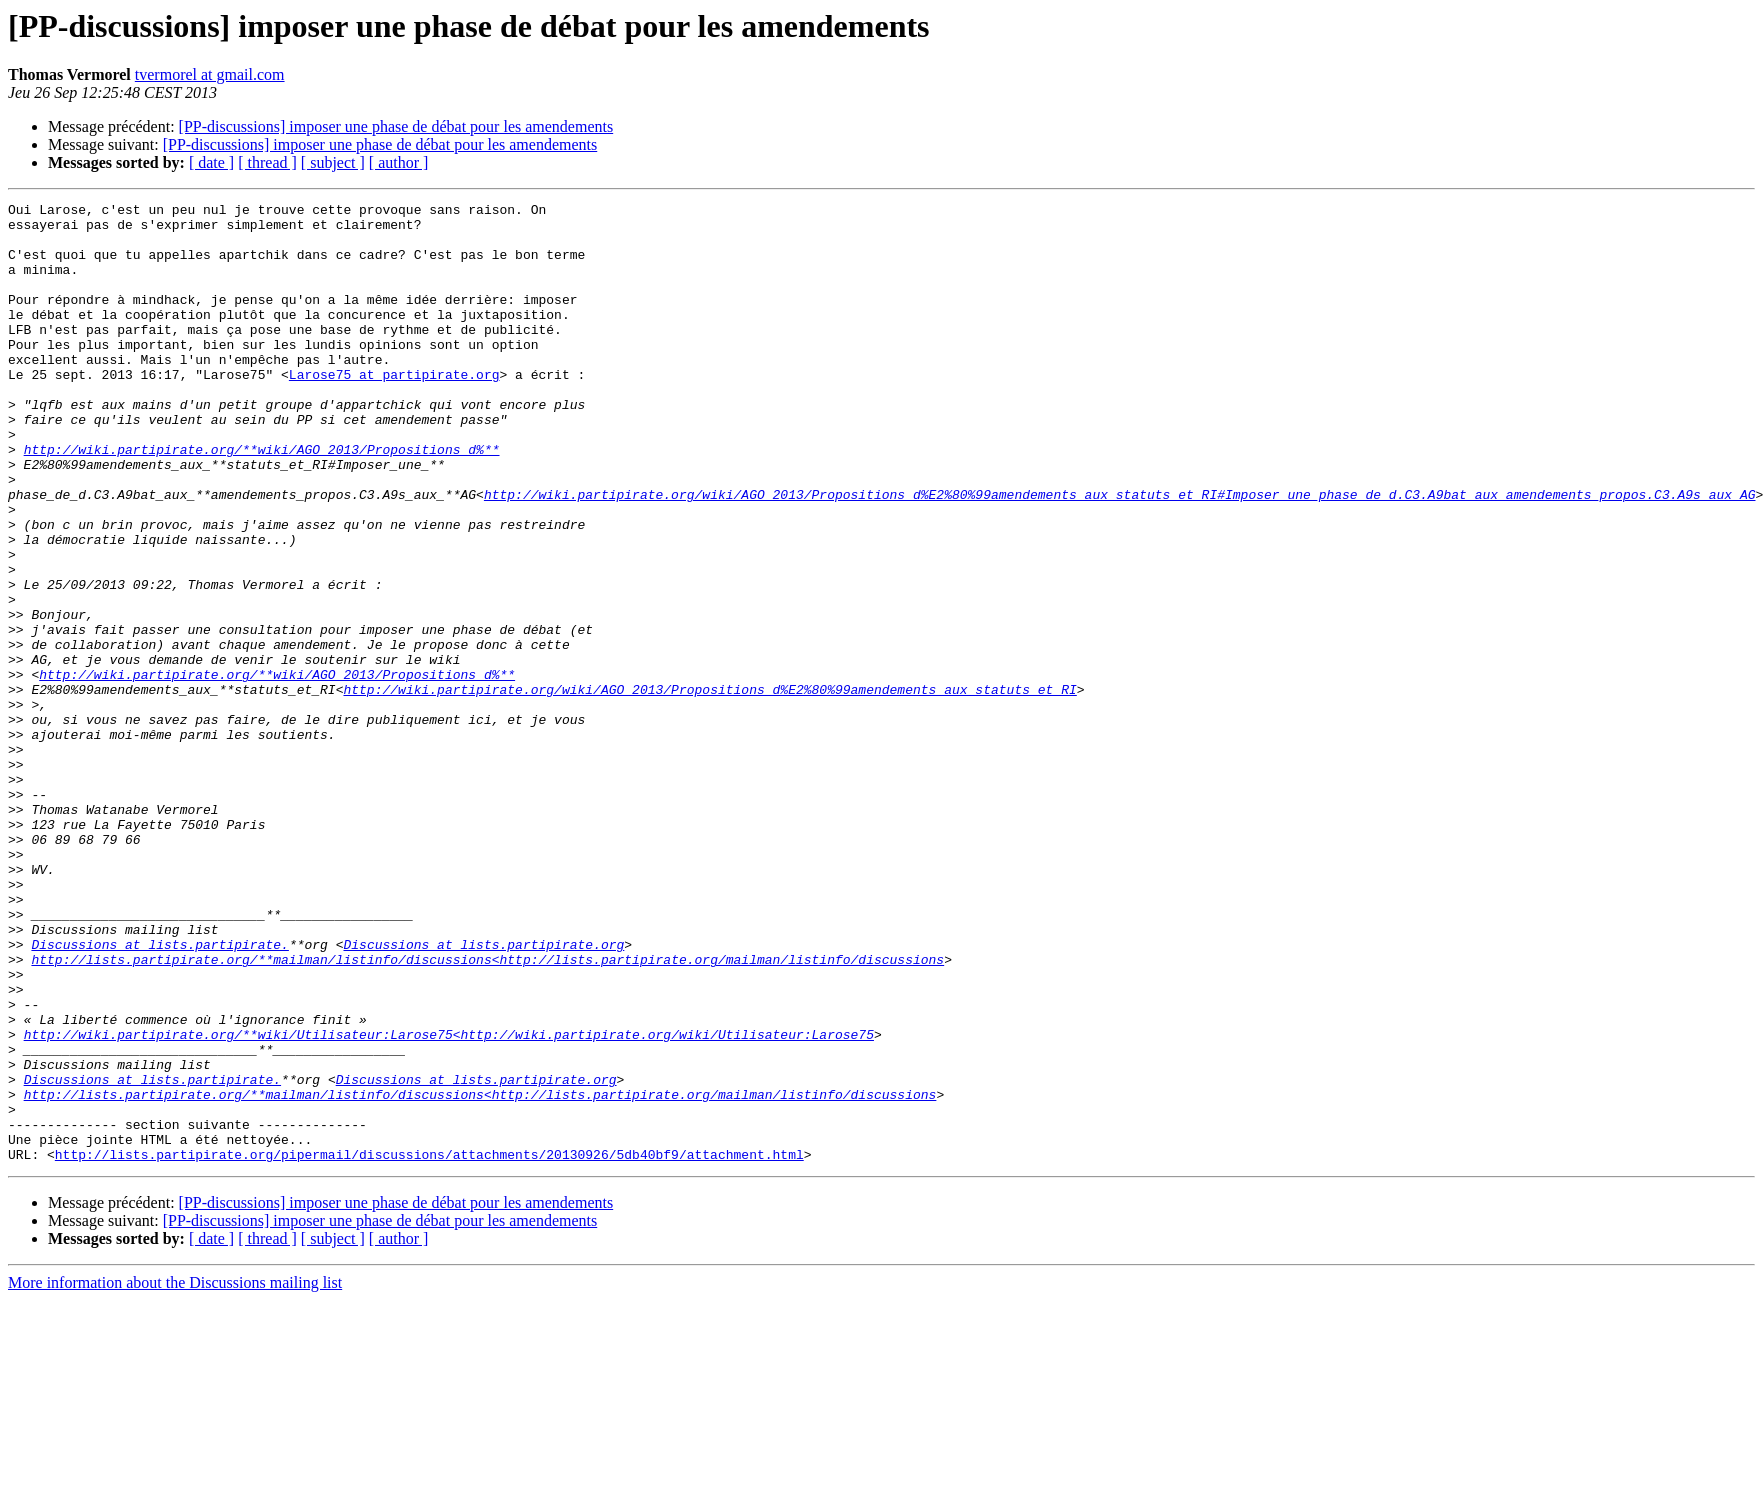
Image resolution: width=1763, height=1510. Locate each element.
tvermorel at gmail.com (210, 74)
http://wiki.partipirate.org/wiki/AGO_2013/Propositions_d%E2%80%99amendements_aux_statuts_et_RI (709, 788)
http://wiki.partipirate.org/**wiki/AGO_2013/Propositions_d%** (262, 500)
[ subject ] (333, 162)
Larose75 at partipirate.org (394, 410)
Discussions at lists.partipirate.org (483, 1094)
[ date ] (211, 162)
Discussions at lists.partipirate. (159, 1094)
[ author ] (399, 162)
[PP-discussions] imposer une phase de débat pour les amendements (396, 126)
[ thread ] (267, 162)
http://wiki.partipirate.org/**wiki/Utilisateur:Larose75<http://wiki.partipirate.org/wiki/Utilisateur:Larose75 (449, 1202)
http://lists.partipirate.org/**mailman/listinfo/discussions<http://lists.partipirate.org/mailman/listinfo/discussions (487, 1112)
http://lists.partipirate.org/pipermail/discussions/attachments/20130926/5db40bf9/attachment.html (429, 1346)
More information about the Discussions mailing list (175, 1474)
